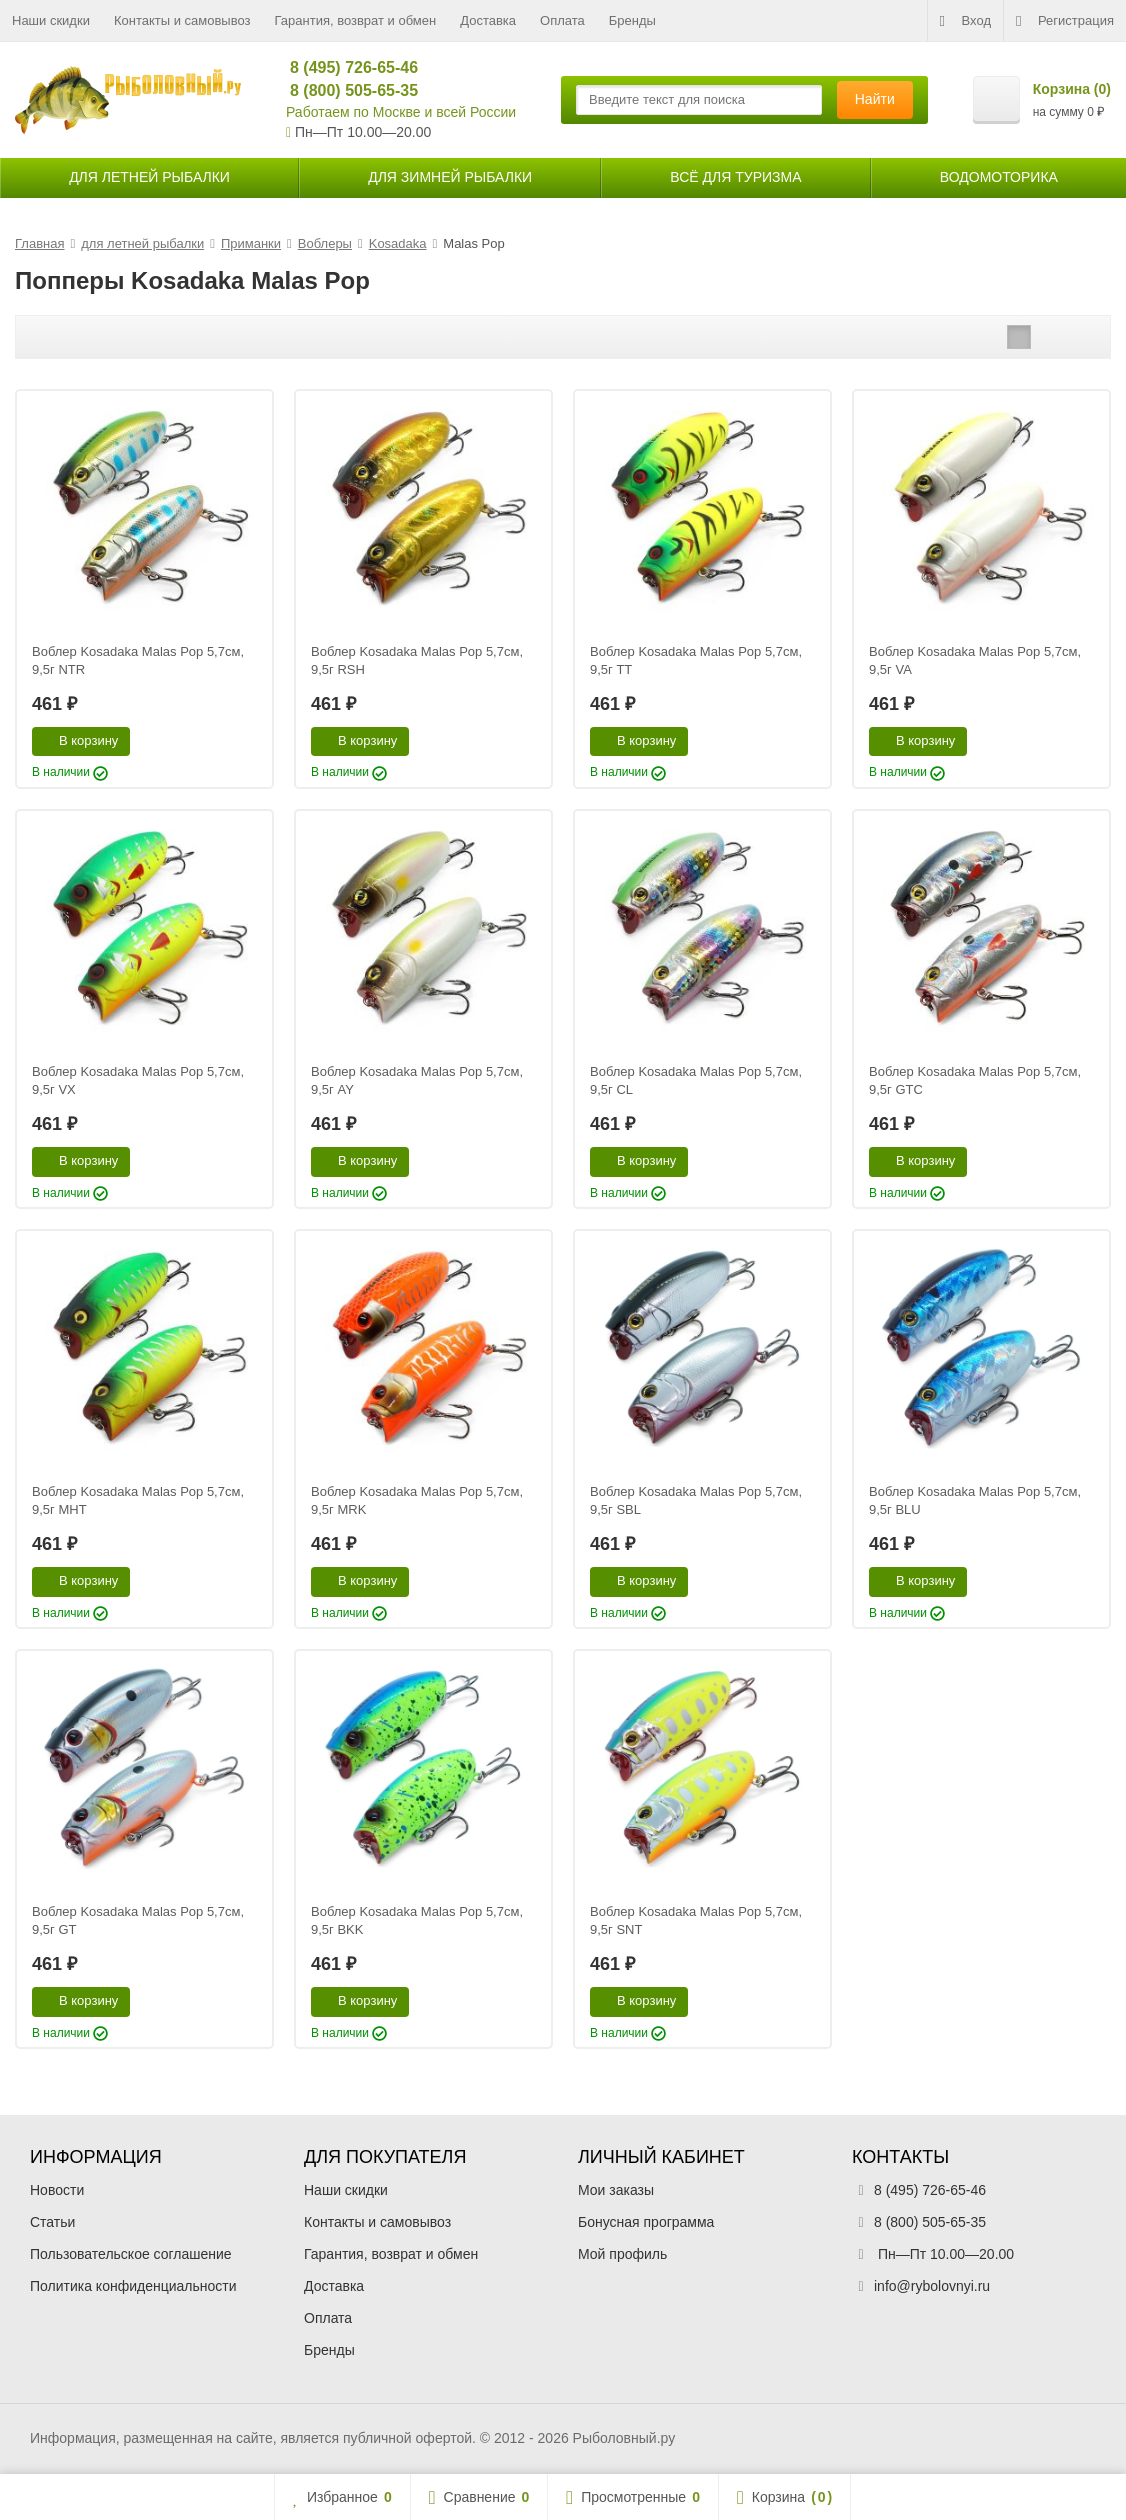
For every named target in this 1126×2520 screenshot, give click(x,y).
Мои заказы (616, 2190)
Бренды (632, 20)
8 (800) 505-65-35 (345, 90)
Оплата (562, 20)
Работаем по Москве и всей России (401, 112)
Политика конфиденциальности (133, 2286)
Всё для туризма (735, 177)
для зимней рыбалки (450, 177)
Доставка (488, 20)
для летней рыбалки (149, 177)
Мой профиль (622, 2254)
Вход (965, 21)
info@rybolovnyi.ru (932, 2286)
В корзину (77, 740)
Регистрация (1065, 21)
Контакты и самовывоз (182, 20)
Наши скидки (51, 20)
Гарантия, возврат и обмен (356, 20)
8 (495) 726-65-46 (345, 67)
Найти (875, 99)
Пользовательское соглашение (131, 2254)
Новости (57, 2190)
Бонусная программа (646, 2222)
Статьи (52, 2222)
